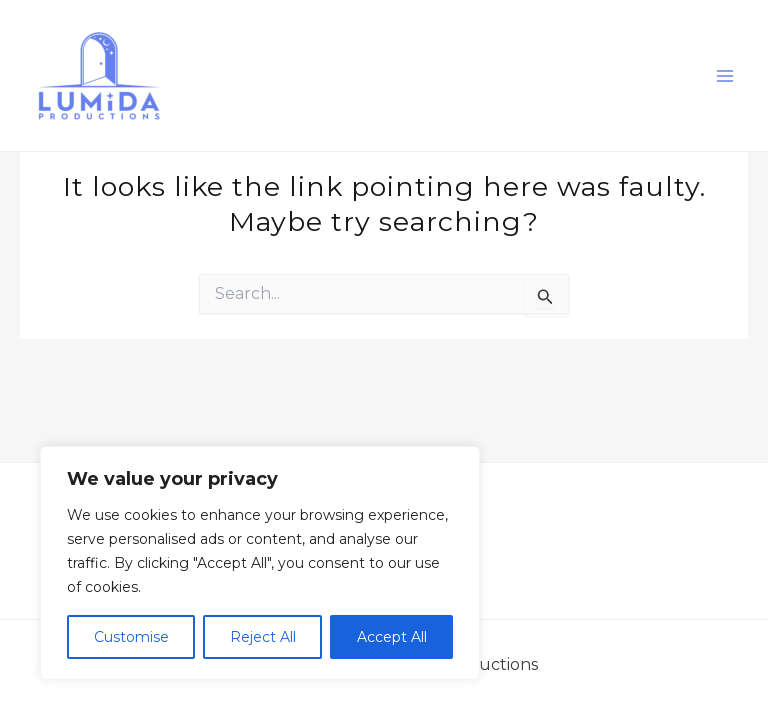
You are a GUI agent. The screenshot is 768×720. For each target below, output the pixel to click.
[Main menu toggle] (726, 76)
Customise (131, 637)
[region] (260, 563)
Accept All (392, 637)
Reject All (263, 637)
